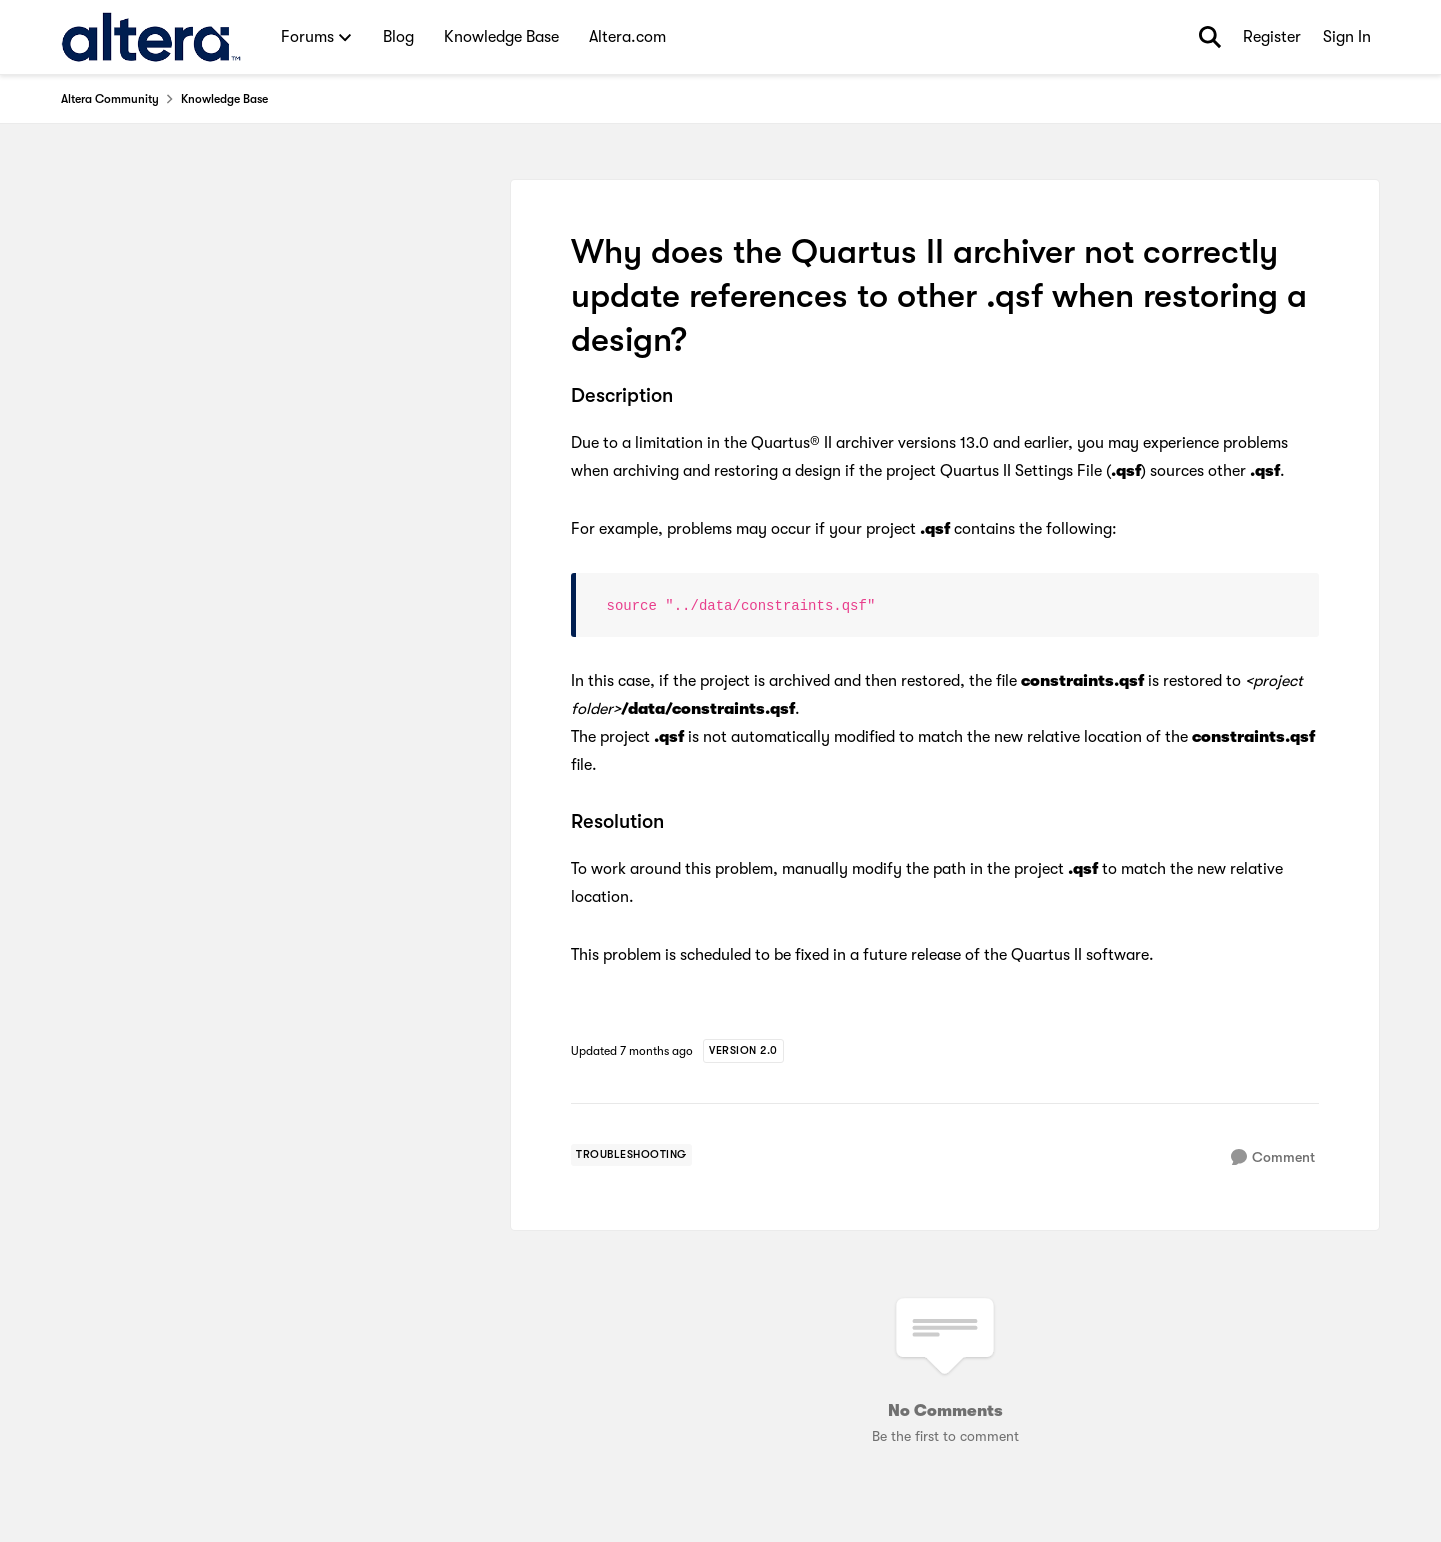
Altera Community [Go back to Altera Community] (110, 99)
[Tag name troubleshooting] (631, 1155)
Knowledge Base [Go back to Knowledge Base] (224, 99)
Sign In (1347, 37)
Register (1272, 37)
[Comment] (1273, 1157)
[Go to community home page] (151, 37)
